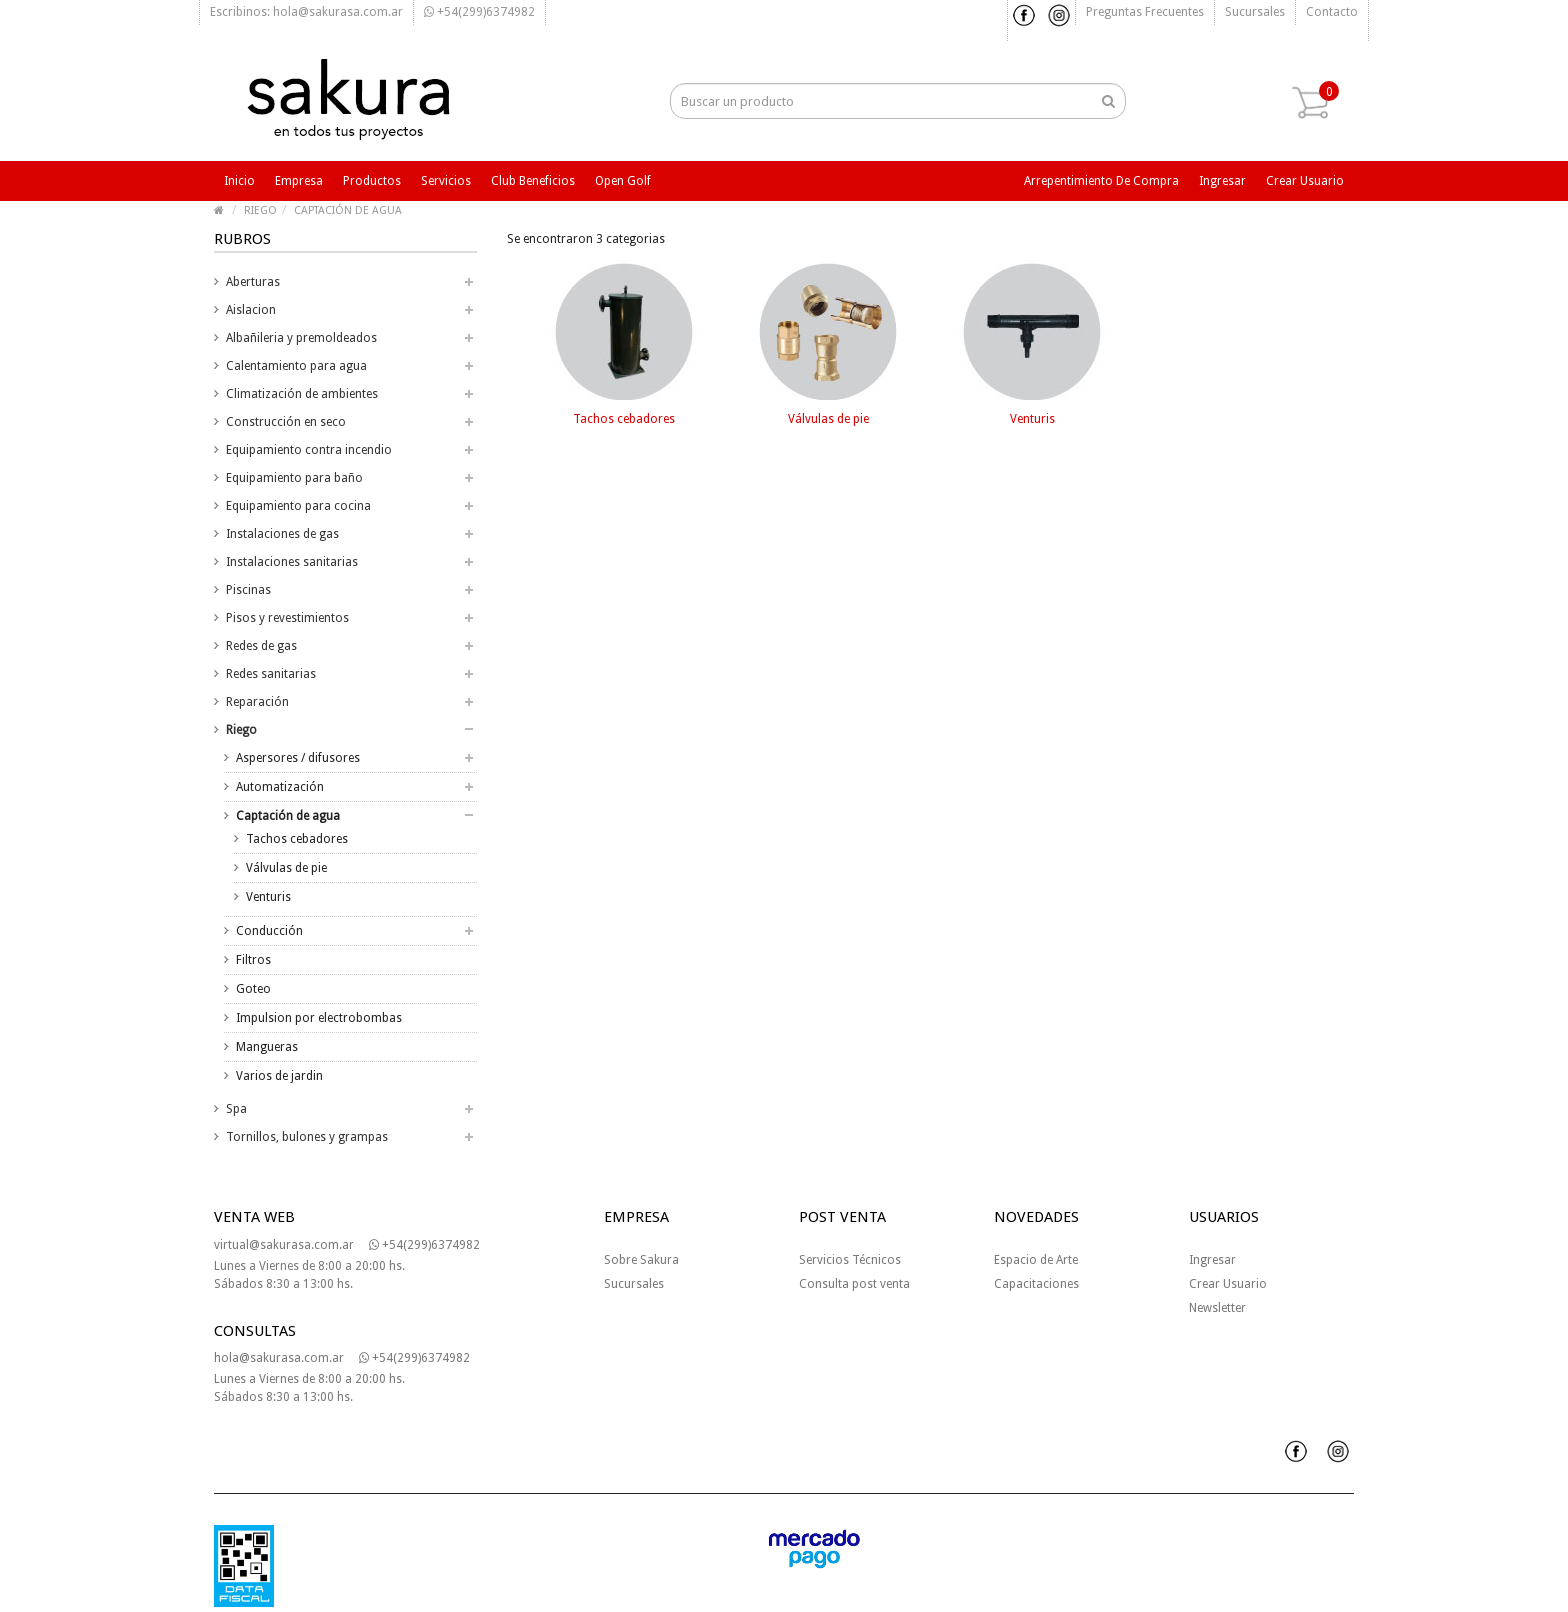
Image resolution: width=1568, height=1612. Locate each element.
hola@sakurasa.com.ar (279, 1358)
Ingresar (1222, 181)
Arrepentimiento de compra (1101, 181)
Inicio (239, 181)
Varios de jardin (279, 1076)
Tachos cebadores (297, 839)
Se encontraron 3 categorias (586, 239)
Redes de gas (261, 646)
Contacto (1332, 12)
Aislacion (251, 310)
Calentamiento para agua (296, 366)
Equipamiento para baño (294, 478)
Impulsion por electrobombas (319, 1018)
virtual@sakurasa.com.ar (284, 1245)
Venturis (268, 897)
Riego (241, 730)
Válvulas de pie (286, 868)
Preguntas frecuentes (1145, 12)
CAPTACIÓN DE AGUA (348, 210)
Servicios (446, 181)
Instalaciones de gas (282, 534)
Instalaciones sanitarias (292, 562)
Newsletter (1217, 1308)
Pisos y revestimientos (287, 618)
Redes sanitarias (271, 674)
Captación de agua (288, 816)
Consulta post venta (854, 1284)
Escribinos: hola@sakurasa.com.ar (306, 12)
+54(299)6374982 (479, 12)
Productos (372, 181)
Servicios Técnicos (850, 1260)
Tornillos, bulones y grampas (307, 1137)
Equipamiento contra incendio (309, 450)
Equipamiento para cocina (298, 506)
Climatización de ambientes (302, 394)
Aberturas (253, 282)
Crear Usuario (1228, 1284)
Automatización (280, 787)
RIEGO (260, 210)
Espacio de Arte (1036, 1260)
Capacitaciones (1036, 1284)
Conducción (269, 931)
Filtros (253, 960)
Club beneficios (533, 181)
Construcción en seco (286, 422)
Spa (236, 1109)
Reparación (257, 702)
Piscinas (248, 590)
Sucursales (1255, 12)
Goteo (253, 989)
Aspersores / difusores (298, 758)
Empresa (299, 181)
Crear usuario (1305, 181)
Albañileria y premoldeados (301, 338)
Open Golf (623, 181)
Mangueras (267, 1047)
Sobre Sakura (641, 1260)
